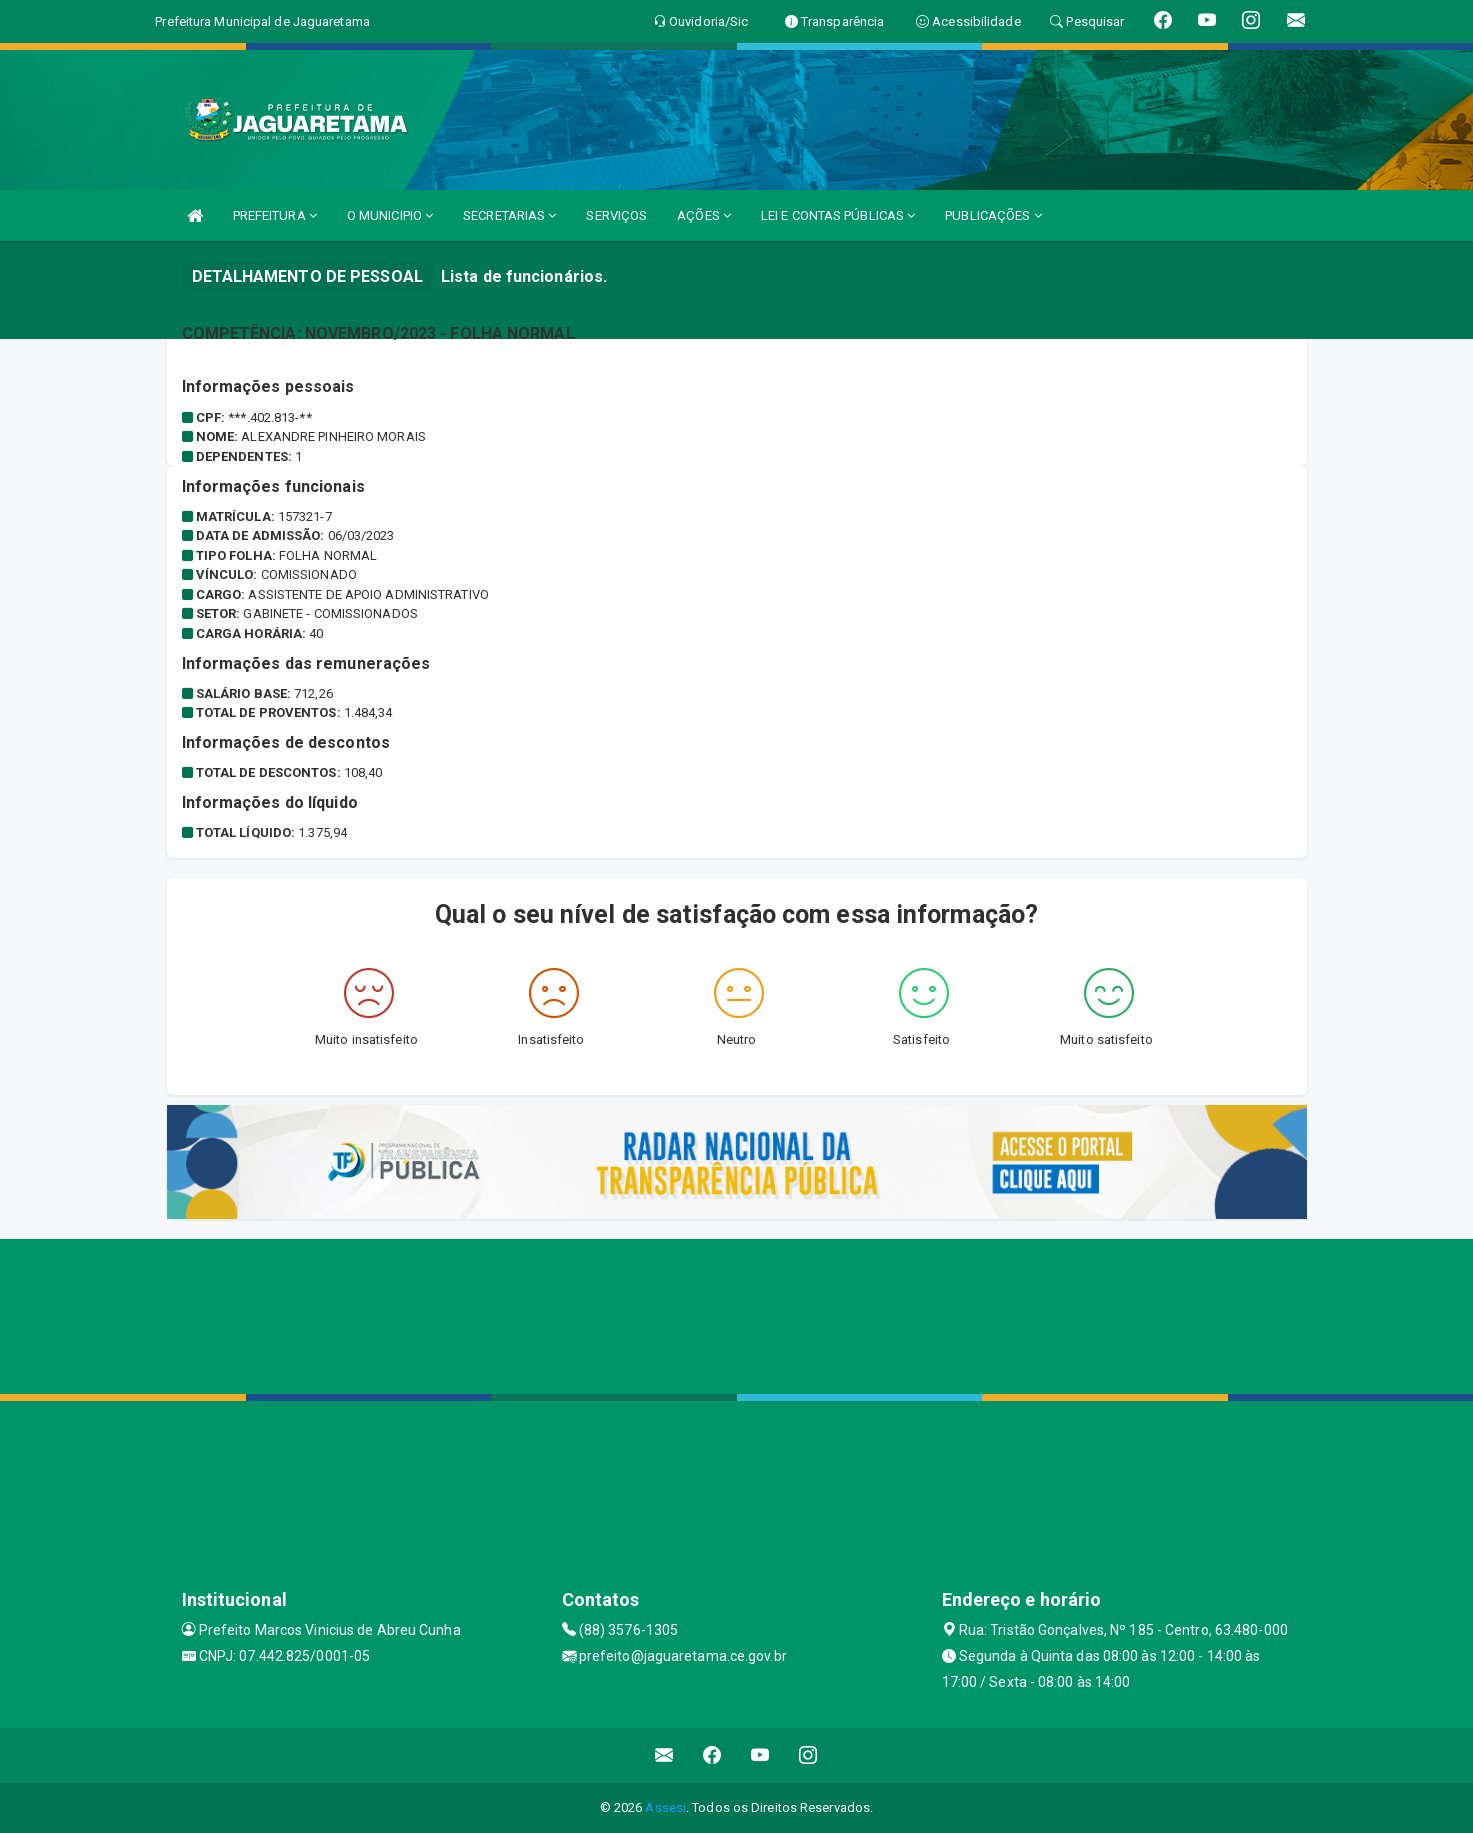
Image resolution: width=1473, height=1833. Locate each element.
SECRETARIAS (509, 215)
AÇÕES (704, 215)
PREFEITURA (275, 215)
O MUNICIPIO (390, 215)
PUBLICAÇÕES (993, 215)
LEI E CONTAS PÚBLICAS (838, 215)
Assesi (665, 1807)
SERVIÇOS (616, 215)
